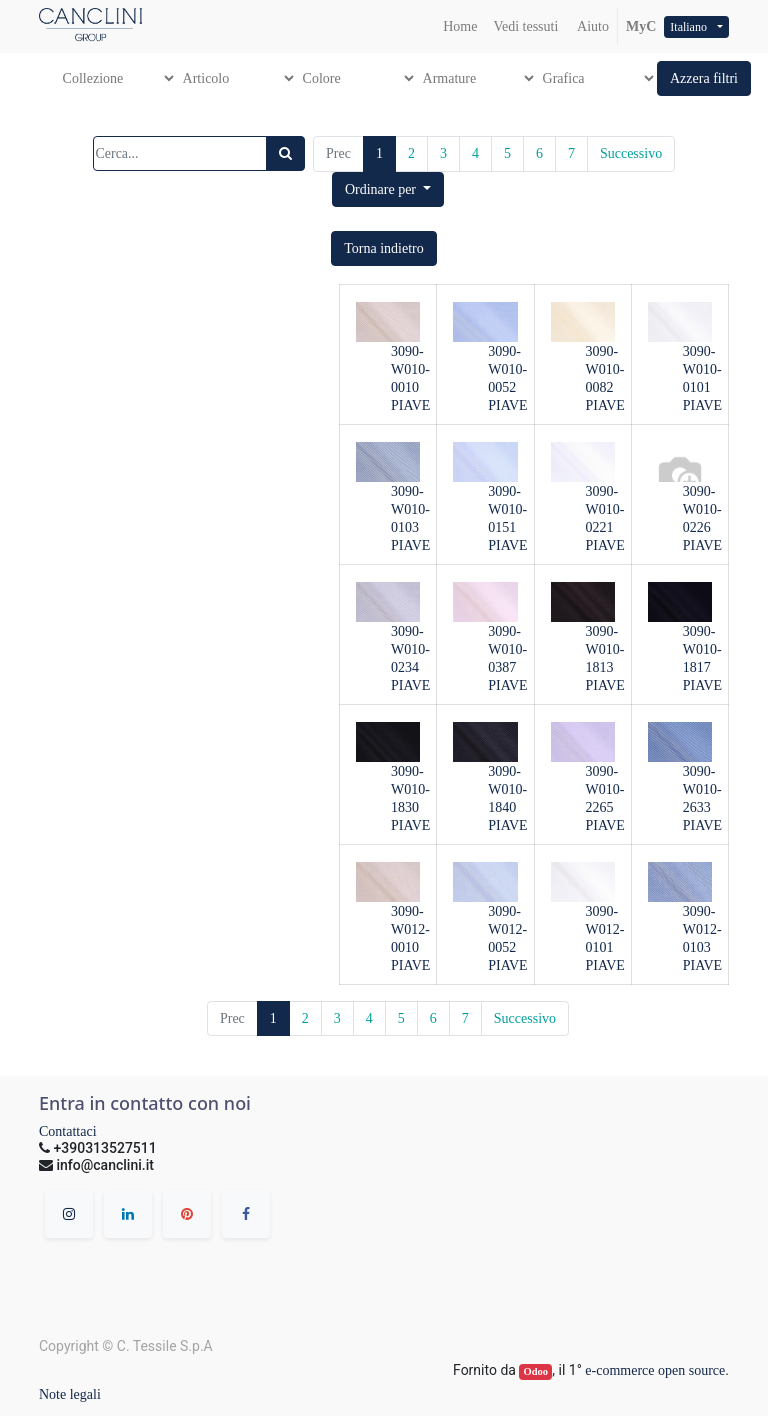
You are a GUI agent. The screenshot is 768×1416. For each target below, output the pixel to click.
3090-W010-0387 (507, 649)
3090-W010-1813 (605, 649)
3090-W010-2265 (605, 789)
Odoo (536, 1371)
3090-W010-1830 (410, 789)
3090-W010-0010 (410, 369)
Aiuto (591, 26)
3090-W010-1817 (702, 649)
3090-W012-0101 (605, 929)
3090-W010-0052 (507, 369)
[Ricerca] (285, 153)
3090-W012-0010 (410, 929)
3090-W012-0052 (507, 929)
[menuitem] (460, 26)
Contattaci (68, 1131)
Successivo (631, 153)
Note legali (70, 1394)
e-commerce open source (655, 1370)
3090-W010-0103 (410, 509)
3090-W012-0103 (702, 929)
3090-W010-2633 (702, 789)
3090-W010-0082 (605, 369)
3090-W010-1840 (507, 789)
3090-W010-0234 (410, 649)
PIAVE (410, 405)
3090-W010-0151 (507, 509)
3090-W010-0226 (702, 509)
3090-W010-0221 (605, 509)
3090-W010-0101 (702, 369)
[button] (704, 78)
